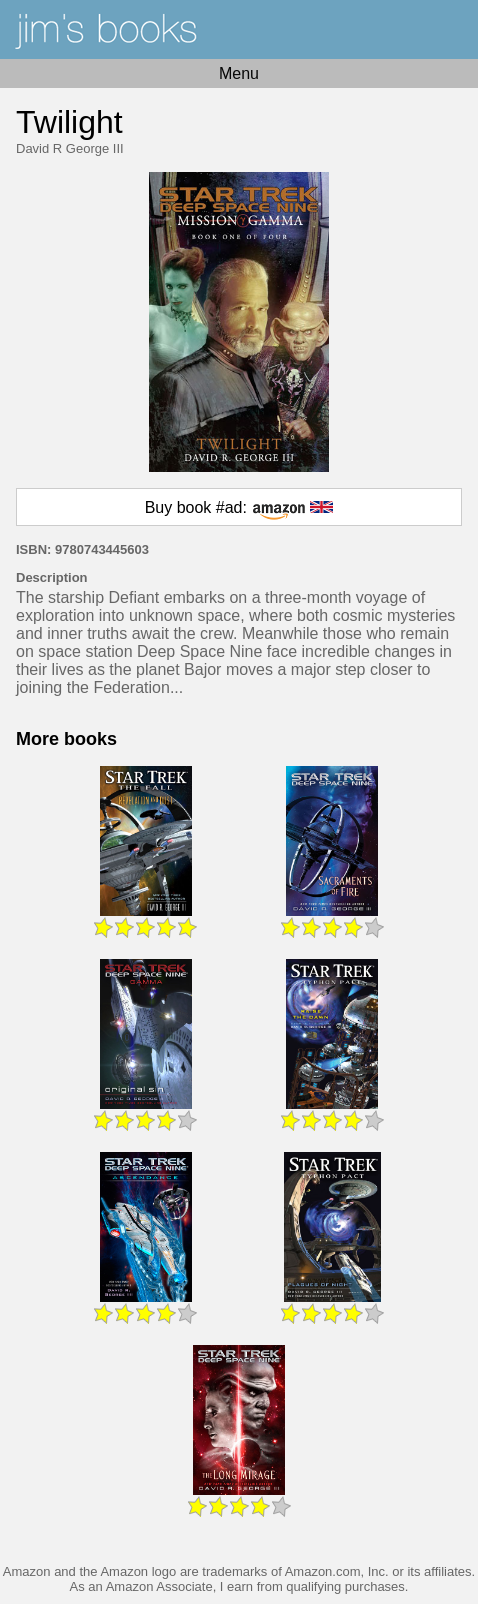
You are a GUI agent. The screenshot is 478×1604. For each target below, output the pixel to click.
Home (239, 29)
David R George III (70, 148)
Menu (239, 73)
